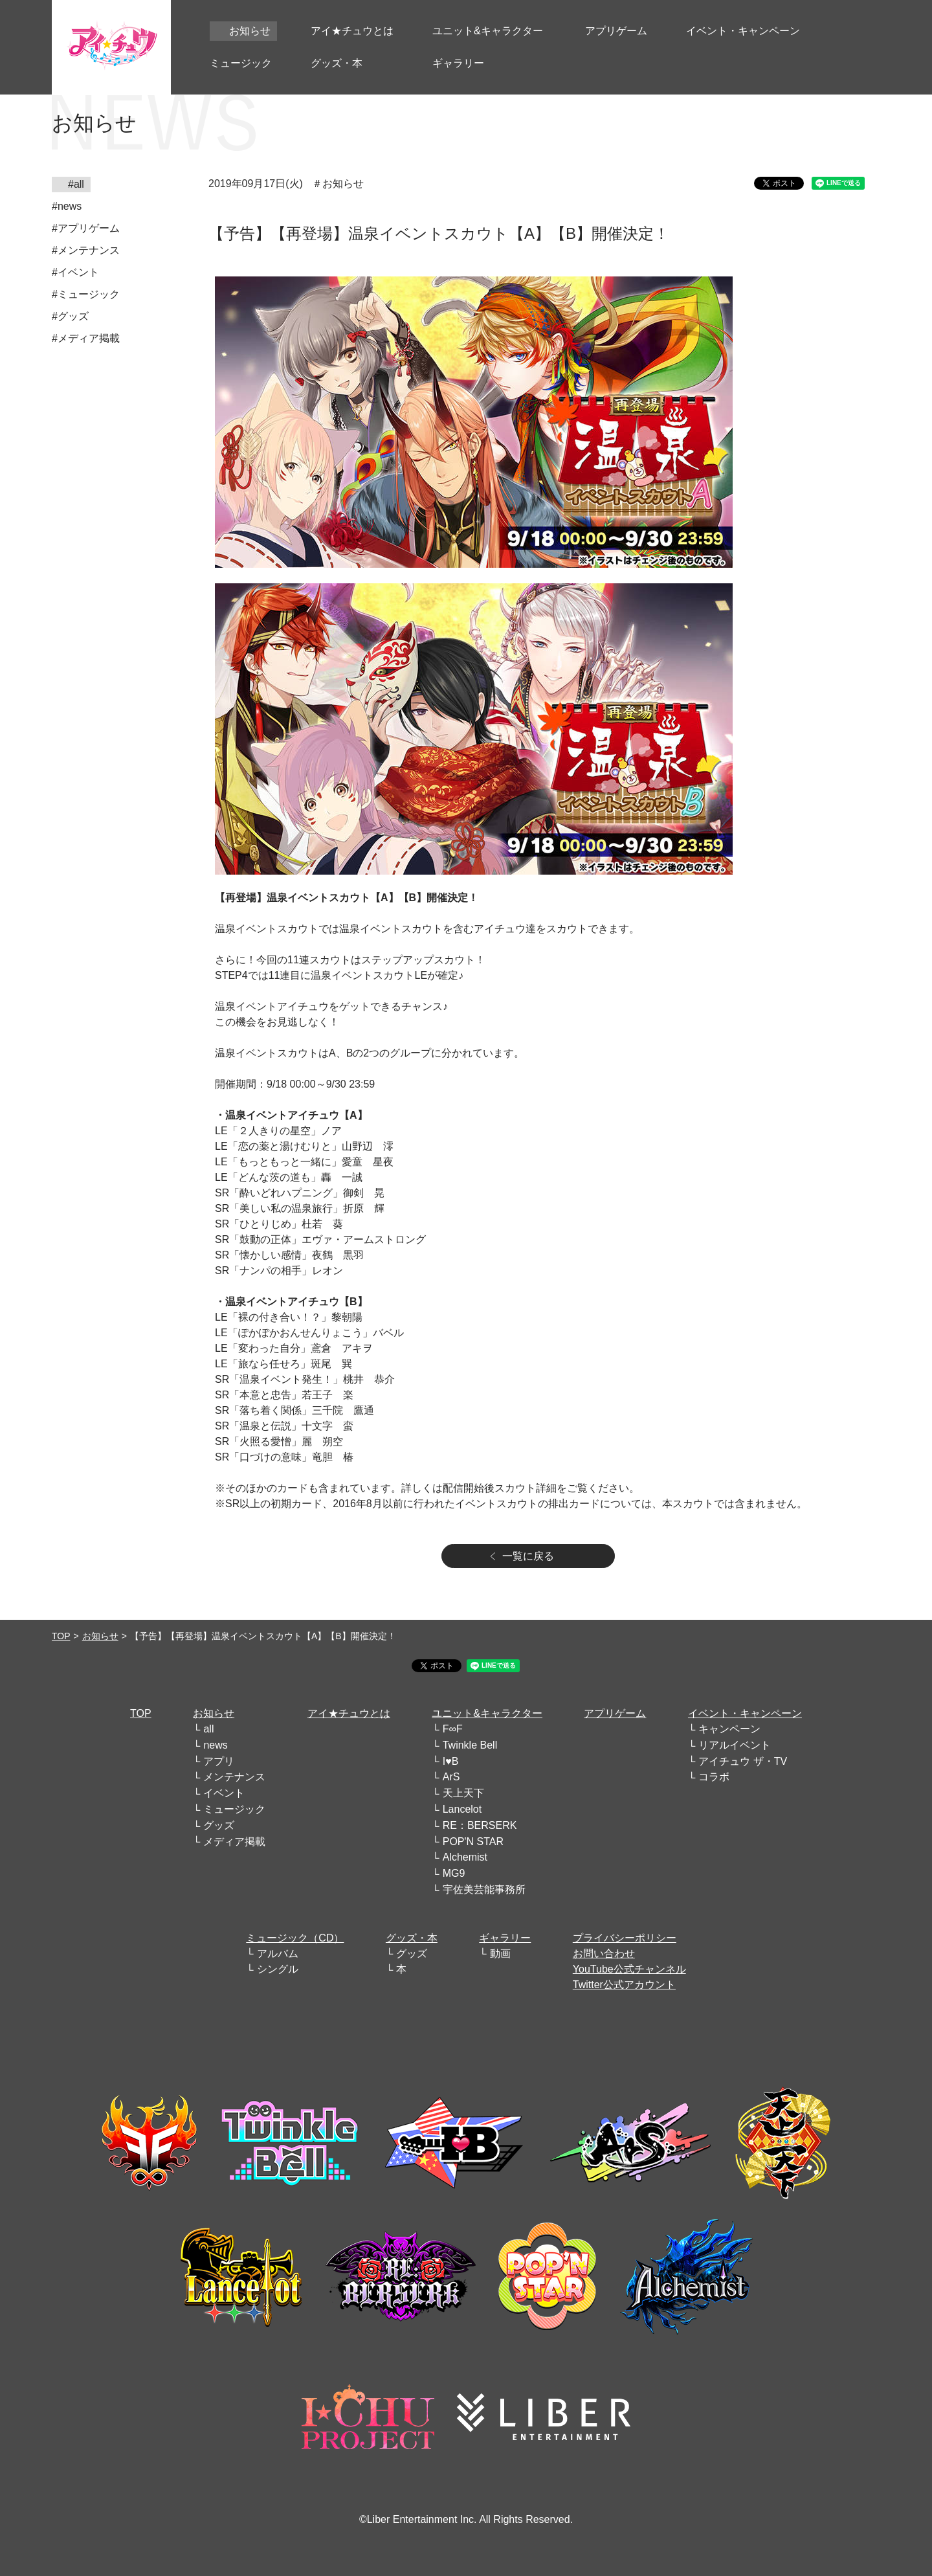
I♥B (451, 1761)
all (208, 1728)
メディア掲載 (234, 1841)
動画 (500, 1953)
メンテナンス (234, 1776)
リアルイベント (734, 1745)
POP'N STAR (473, 1841)
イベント (224, 1792)
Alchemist (465, 1857)
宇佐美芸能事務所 (484, 1889)
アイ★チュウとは (348, 1713)
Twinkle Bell (470, 1745)
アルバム (277, 1953)
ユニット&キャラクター (487, 1713)
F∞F (453, 1728)
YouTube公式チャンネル (629, 1969)
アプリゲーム (615, 1713)
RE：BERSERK (480, 1825)
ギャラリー (505, 1937)
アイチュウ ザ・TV (742, 1761)
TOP (61, 1636)
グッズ (218, 1825)
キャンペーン (729, 1728)
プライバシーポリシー (624, 1937)
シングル (277, 1969)
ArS (451, 1776)
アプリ (218, 1761)
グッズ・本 (412, 1937)
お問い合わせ (604, 1953)
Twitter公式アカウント (624, 1984)
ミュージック (234, 1809)
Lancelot (462, 1809)
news (215, 1745)
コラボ (713, 1776)
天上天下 (463, 1792)
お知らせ (100, 1636)
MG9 (454, 1873)
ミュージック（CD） (295, 1937)
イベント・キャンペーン (745, 1713)
